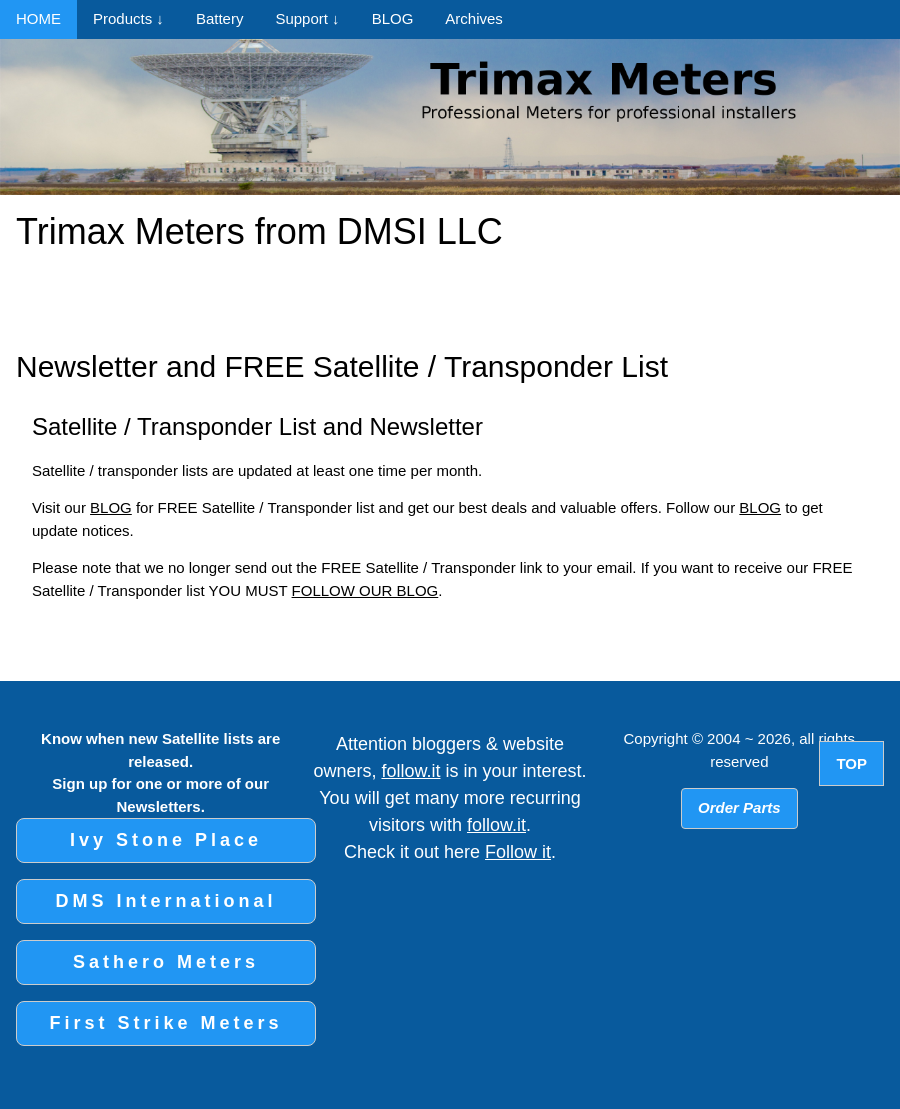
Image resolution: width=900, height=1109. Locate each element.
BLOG (393, 18)
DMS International (165, 901)
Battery (220, 18)
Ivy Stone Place (166, 840)
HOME (38, 18)
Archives (474, 18)
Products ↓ (128, 18)
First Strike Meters (165, 1023)
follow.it (410, 771)
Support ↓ (307, 18)
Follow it (518, 852)
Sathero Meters (166, 962)
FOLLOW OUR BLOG (365, 590)
